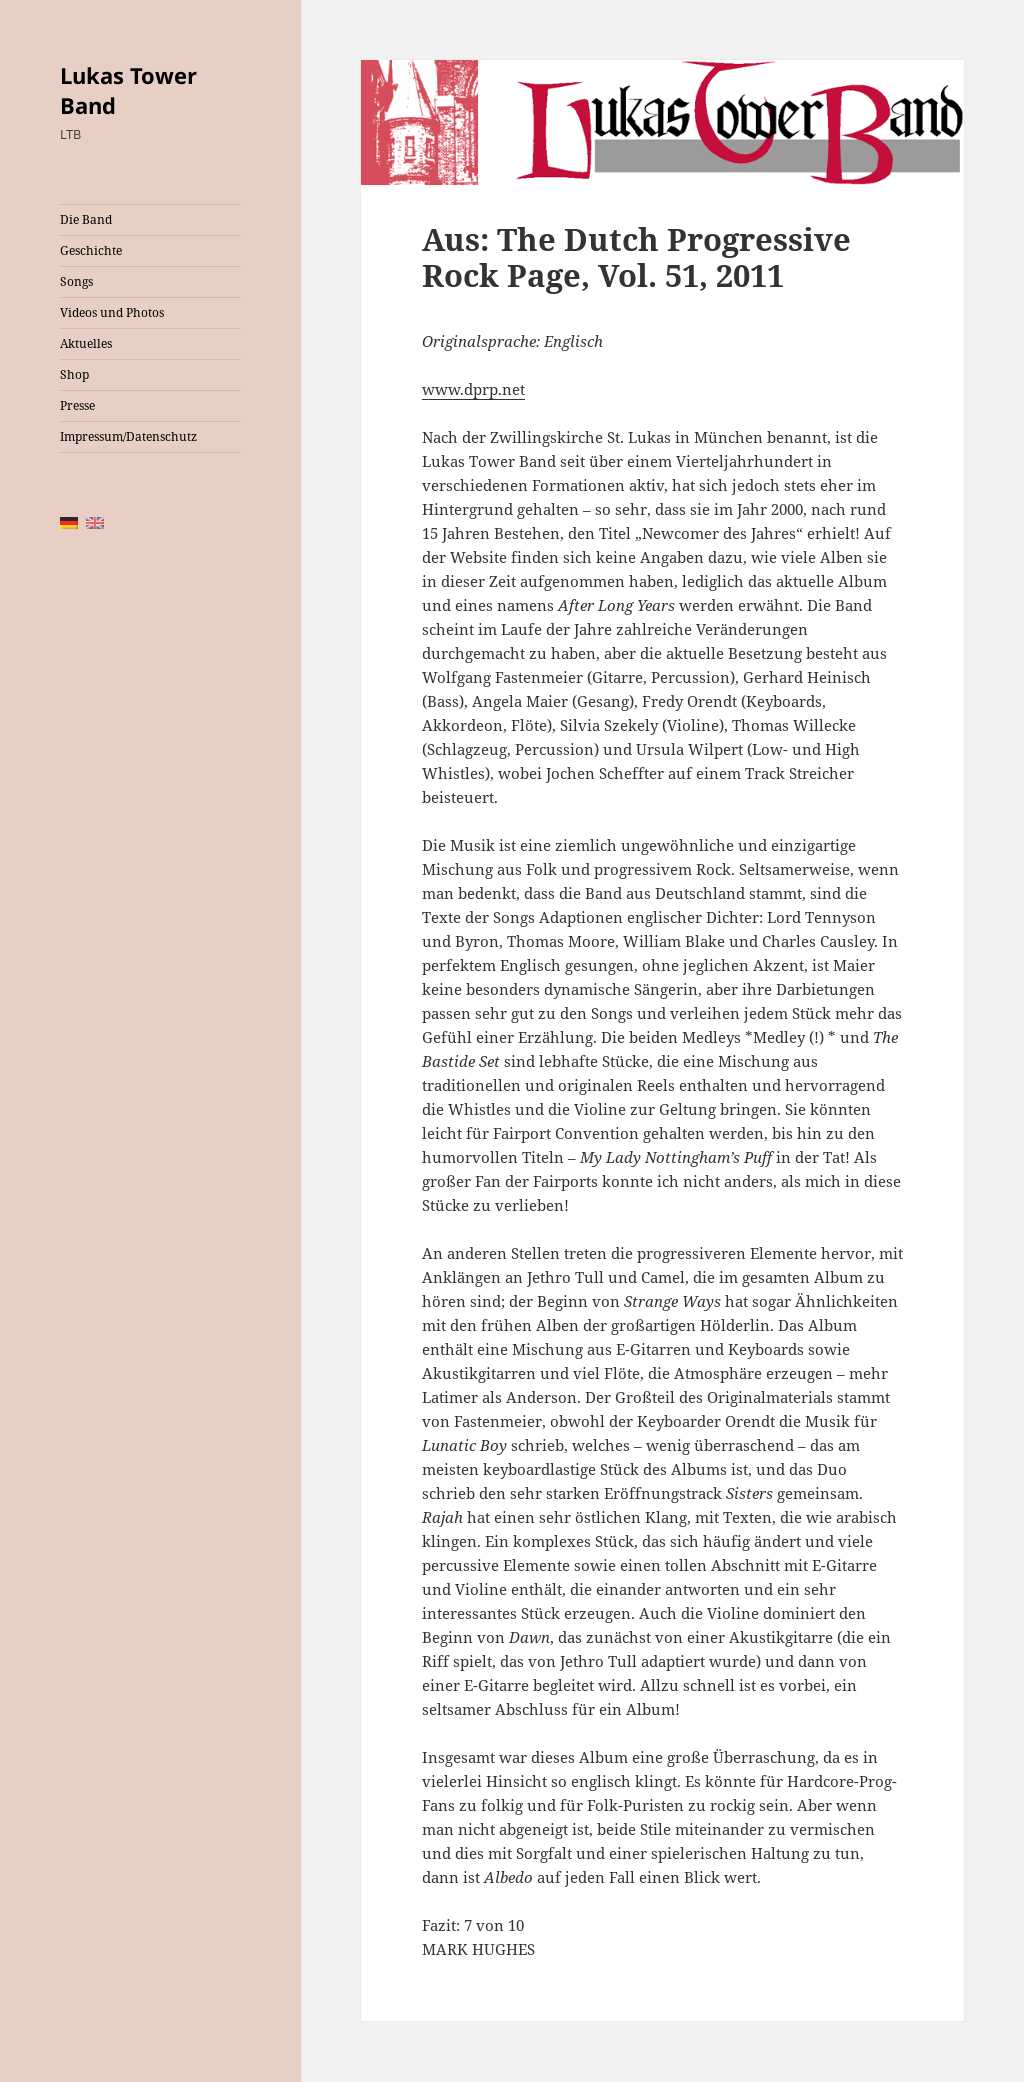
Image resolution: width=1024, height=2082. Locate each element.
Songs (76, 281)
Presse (77, 405)
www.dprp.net (473, 389)
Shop (74, 374)
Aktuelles (86, 343)
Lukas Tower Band (128, 90)
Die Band (86, 219)
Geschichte (91, 250)
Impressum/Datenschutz (128, 436)
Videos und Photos (112, 312)
